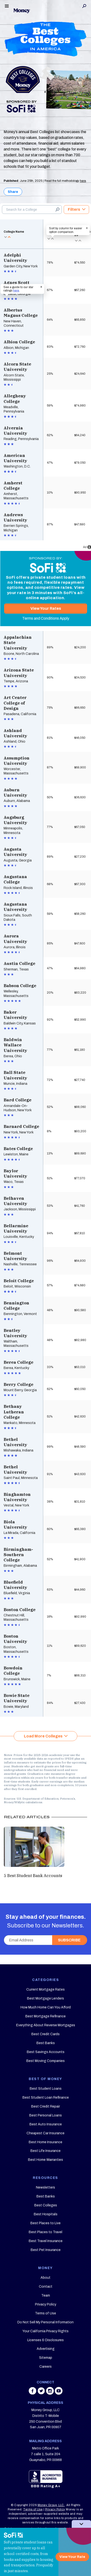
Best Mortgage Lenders (45, 1998)
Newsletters (45, 2187)
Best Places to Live (45, 2223)
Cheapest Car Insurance (45, 2133)
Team (45, 2295)
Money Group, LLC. (51, 2505)
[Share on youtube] (59, 2393)
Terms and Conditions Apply (45, 618)
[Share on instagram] (50, 2393)
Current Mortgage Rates (45, 1989)
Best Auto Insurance (45, 2124)
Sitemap (45, 2357)
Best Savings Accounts (45, 2052)
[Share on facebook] (33, 2393)
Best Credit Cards (45, 2034)
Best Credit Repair (45, 2106)
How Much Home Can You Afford (46, 2007)
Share (13, 192)
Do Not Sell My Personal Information (45, 2322)
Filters (74, 209)
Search (84, 6)
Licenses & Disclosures (45, 2340)
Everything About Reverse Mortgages (45, 2025)
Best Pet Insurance (46, 2250)
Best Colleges (45, 2205)
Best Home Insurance (45, 2142)
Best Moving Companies (45, 2061)
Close (87, 228)
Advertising (46, 2349)
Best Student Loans (46, 2088)
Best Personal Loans (45, 2115)
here (83, 181)
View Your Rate (72, 2557)
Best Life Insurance (45, 2151)
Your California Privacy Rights (45, 2331)
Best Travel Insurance (46, 2241)
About (45, 2277)
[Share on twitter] (41, 2393)
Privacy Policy (45, 2304)
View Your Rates (45, 608)
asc (9, 237)
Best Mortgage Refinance (45, 2016)
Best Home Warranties (45, 2160)
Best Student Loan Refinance (45, 2097)
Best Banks (45, 2043)
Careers (45, 2366)
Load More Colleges (43, 1736)
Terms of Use (45, 2313)
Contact (45, 2286)
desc (5, 237)
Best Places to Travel (45, 2232)
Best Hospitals (45, 2214)
